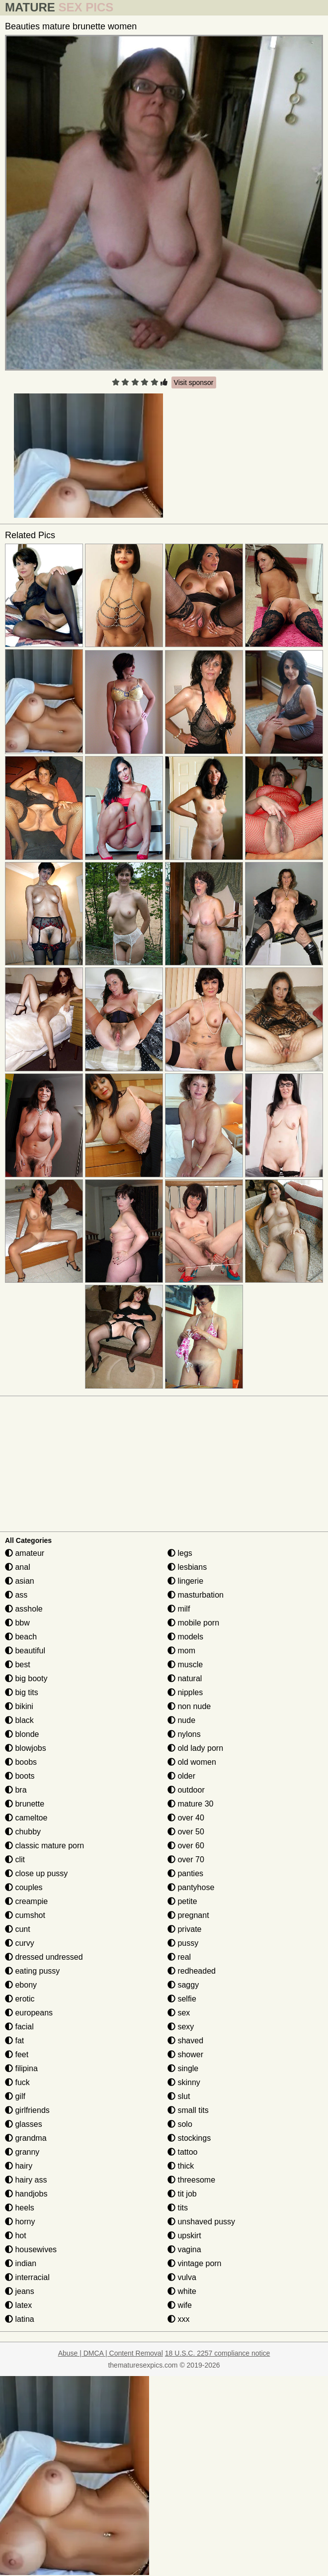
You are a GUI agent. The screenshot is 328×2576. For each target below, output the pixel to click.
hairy (18, 2166)
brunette (24, 1804)
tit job (182, 2194)
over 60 (185, 1845)
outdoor (186, 1790)
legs (179, 1553)
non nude (189, 1706)
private (184, 1929)
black (19, 1720)
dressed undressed (44, 1957)
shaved (185, 2040)
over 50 (185, 1831)
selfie (181, 1999)
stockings (189, 2138)
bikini (19, 1706)
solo (179, 2124)
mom (181, 1650)
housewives (31, 2249)
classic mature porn (44, 1845)
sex (178, 2012)
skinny (183, 2082)
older (181, 1776)
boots (20, 1776)
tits (177, 2207)
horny (20, 2221)
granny (22, 2152)
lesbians (187, 1567)
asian (19, 1581)
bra (16, 1790)
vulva (181, 2277)
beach (21, 1636)
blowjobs (25, 1748)
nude (181, 1720)
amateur (24, 1553)
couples (24, 1887)
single (182, 2068)
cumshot (25, 1915)
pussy (182, 1943)
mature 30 (190, 1804)
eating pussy (32, 1971)
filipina (21, 2068)
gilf (15, 2096)
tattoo (182, 2152)
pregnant (188, 1915)
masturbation (195, 1595)
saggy (183, 1985)
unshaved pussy (201, 2221)
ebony (21, 1985)
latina (19, 2319)
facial (19, 2026)
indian (20, 2263)
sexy (180, 2026)
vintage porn (194, 2263)
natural (184, 1678)
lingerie (185, 1581)
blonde (22, 1734)
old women (191, 1762)
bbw (17, 1623)
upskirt (184, 2235)
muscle (185, 1664)
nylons (184, 1734)
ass (16, 1595)
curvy (19, 1943)
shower (185, 2054)
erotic (20, 1999)
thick (180, 2166)
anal (17, 1567)
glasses (23, 2124)
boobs (21, 1762)
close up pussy (36, 1873)
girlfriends (27, 2110)
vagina (184, 2249)
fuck (17, 2082)
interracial (27, 2277)
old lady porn (195, 1748)
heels (19, 2207)
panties (185, 1873)
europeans (29, 2012)
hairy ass (26, 2180)
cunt (17, 1929)
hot (15, 2235)
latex (18, 2305)
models (185, 1636)
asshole (24, 1609)
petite (182, 1901)
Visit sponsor (194, 382)
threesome (191, 2180)
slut (178, 2096)
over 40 (185, 1817)
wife (179, 2305)
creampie (26, 1901)
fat (14, 2040)
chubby (23, 1831)
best (17, 1664)
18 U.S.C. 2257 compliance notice (217, 2353)
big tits (21, 1692)
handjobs (26, 2194)
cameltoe (26, 1817)
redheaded (191, 1971)
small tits (188, 2110)
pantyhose (190, 1887)
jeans (19, 2291)
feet (16, 2054)
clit (15, 1859)
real (179, 1957)
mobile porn (193, 1623)
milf (178, 1609)
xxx (178, 2319)
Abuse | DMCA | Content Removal (110, 2353)
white (181, 2291)
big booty (26, 1678)
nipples (185, 1692)
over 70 (185, 1859)
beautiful (25, 1650)
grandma (26, 2138)
